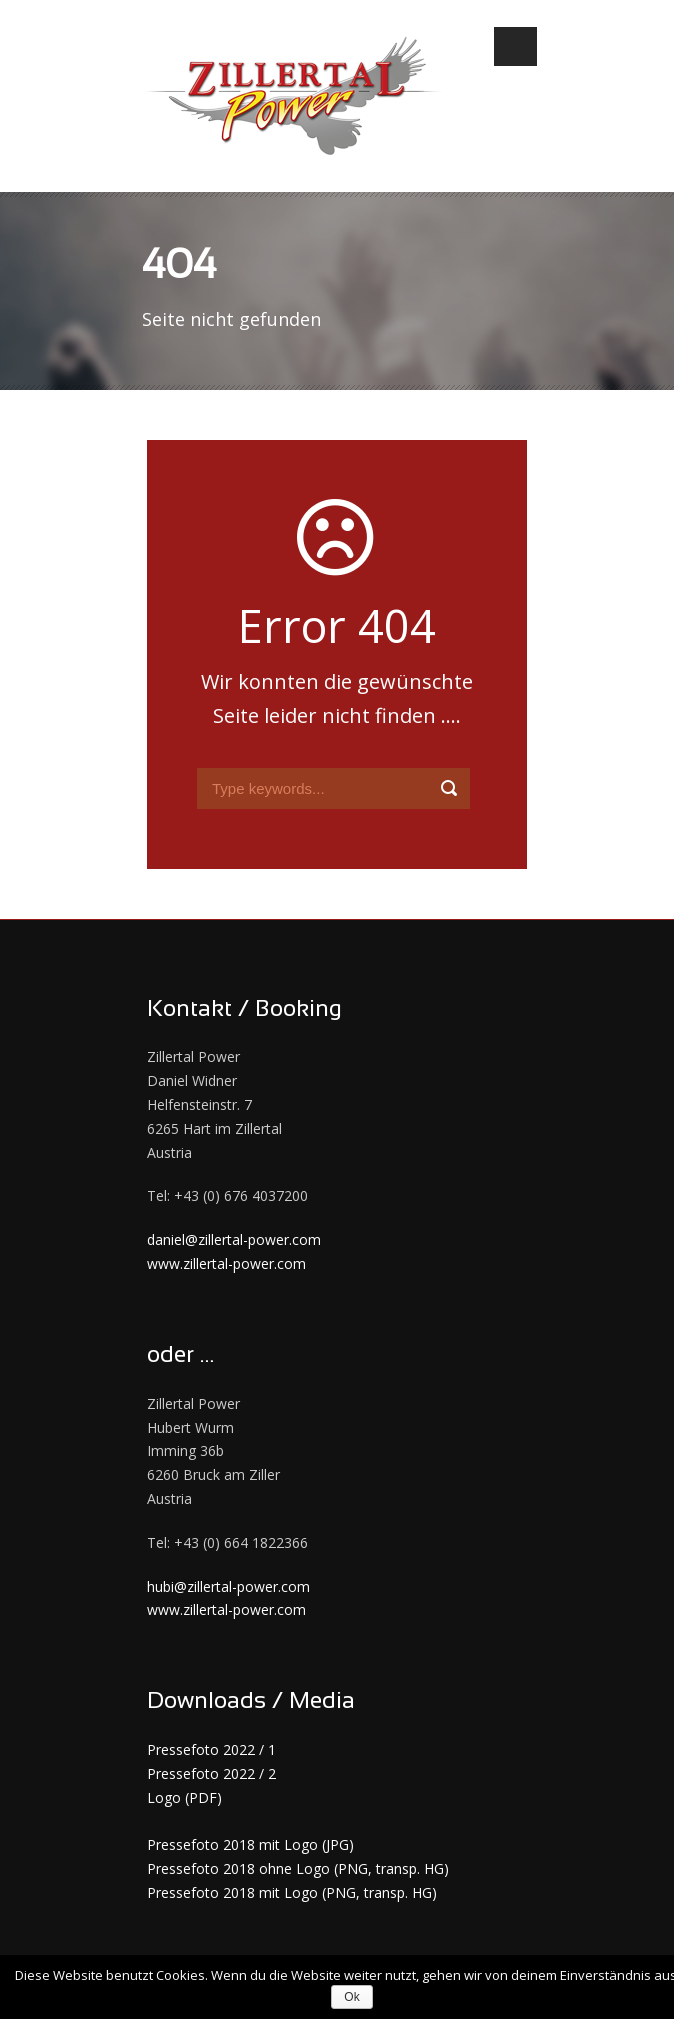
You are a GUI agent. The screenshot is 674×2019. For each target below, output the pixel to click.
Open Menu (515, 46)
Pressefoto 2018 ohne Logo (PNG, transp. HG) (298, 1868)
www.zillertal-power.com (226, 1263)
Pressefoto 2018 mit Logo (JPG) (250, 1844)
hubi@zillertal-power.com (228, 1586)
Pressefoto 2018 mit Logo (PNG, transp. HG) (292, 1892)
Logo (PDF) (184, 1797)
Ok (351, 1997)
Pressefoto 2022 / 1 (211, 1749)
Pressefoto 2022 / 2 (211, 1773)
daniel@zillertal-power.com (234, 1239)
